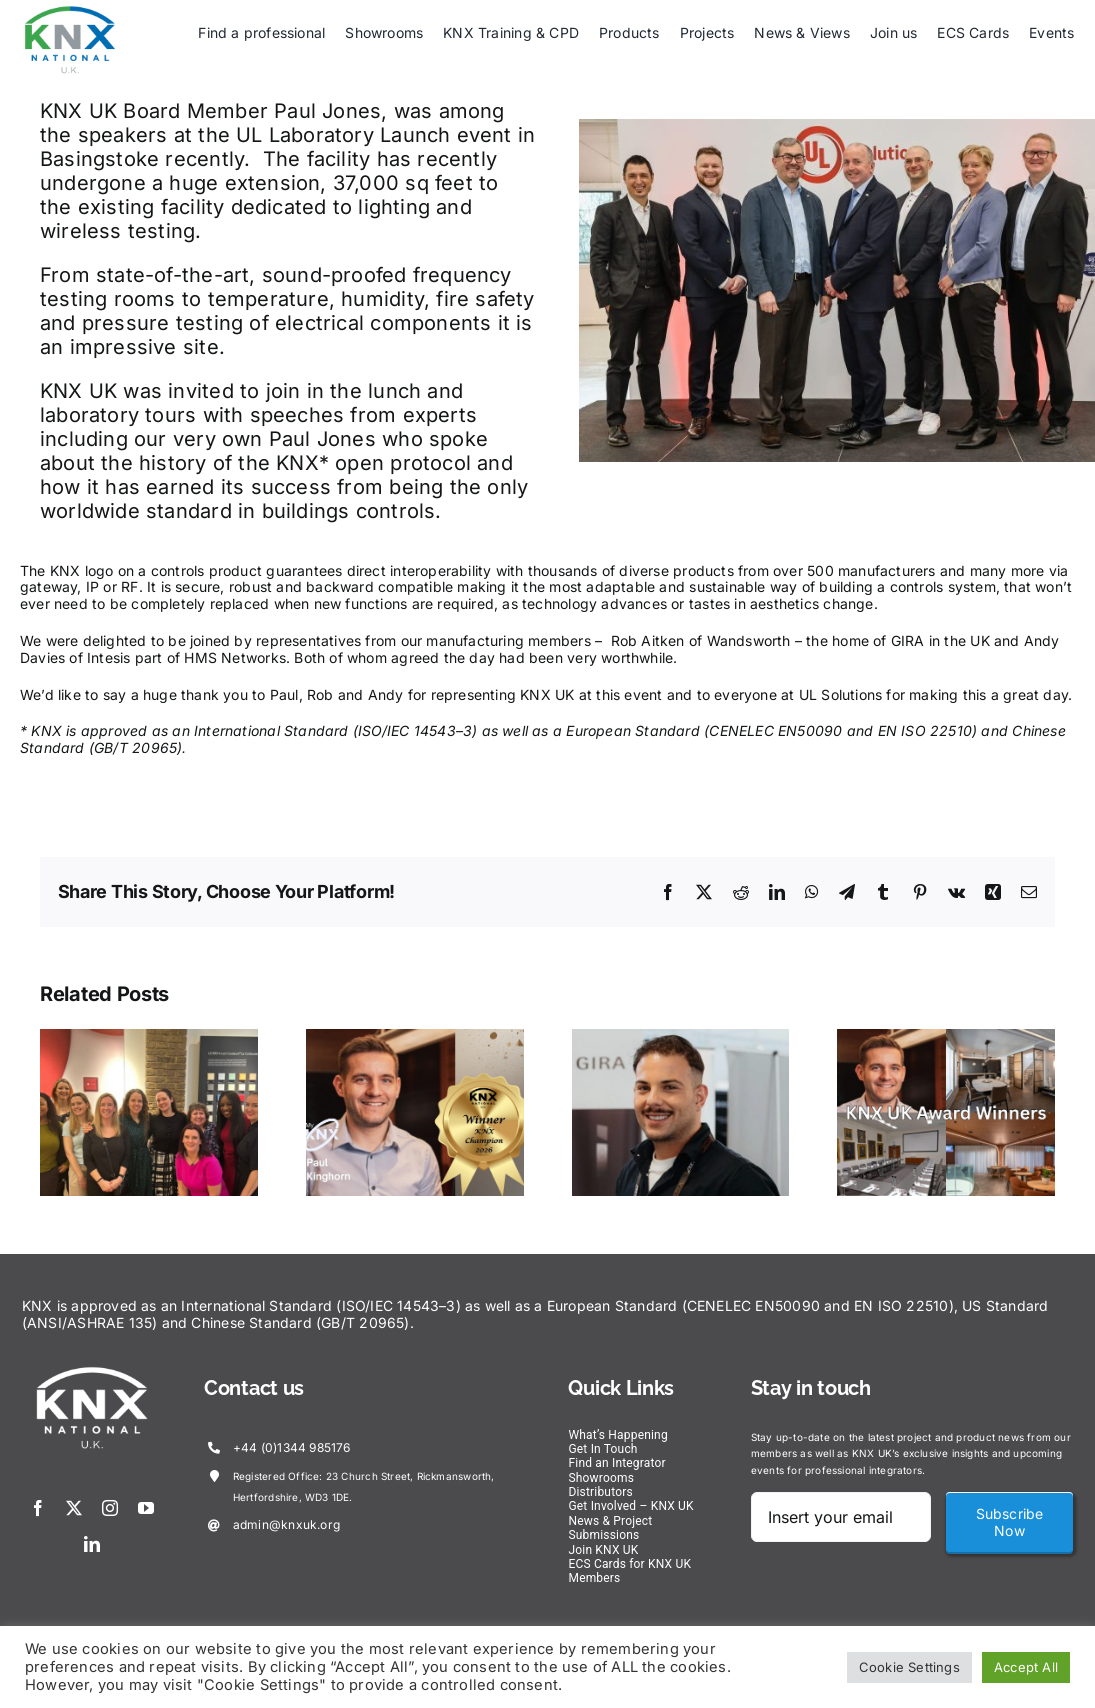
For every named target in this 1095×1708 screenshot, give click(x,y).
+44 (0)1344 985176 (292, 1447)
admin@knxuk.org (286, 1524)
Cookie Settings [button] (909, 1667)
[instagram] (110, 1508)
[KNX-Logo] (70, 11)
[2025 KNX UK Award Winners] (946, 1037)
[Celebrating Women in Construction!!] (149, 1037)
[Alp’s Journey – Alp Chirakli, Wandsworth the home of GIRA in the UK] (681, 1037)
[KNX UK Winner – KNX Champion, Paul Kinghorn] (415, 1037)
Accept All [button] (1026, 1667)
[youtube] (146, 1508)
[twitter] (74, 1508)
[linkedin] (92, 1544)
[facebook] (38, 1508)
